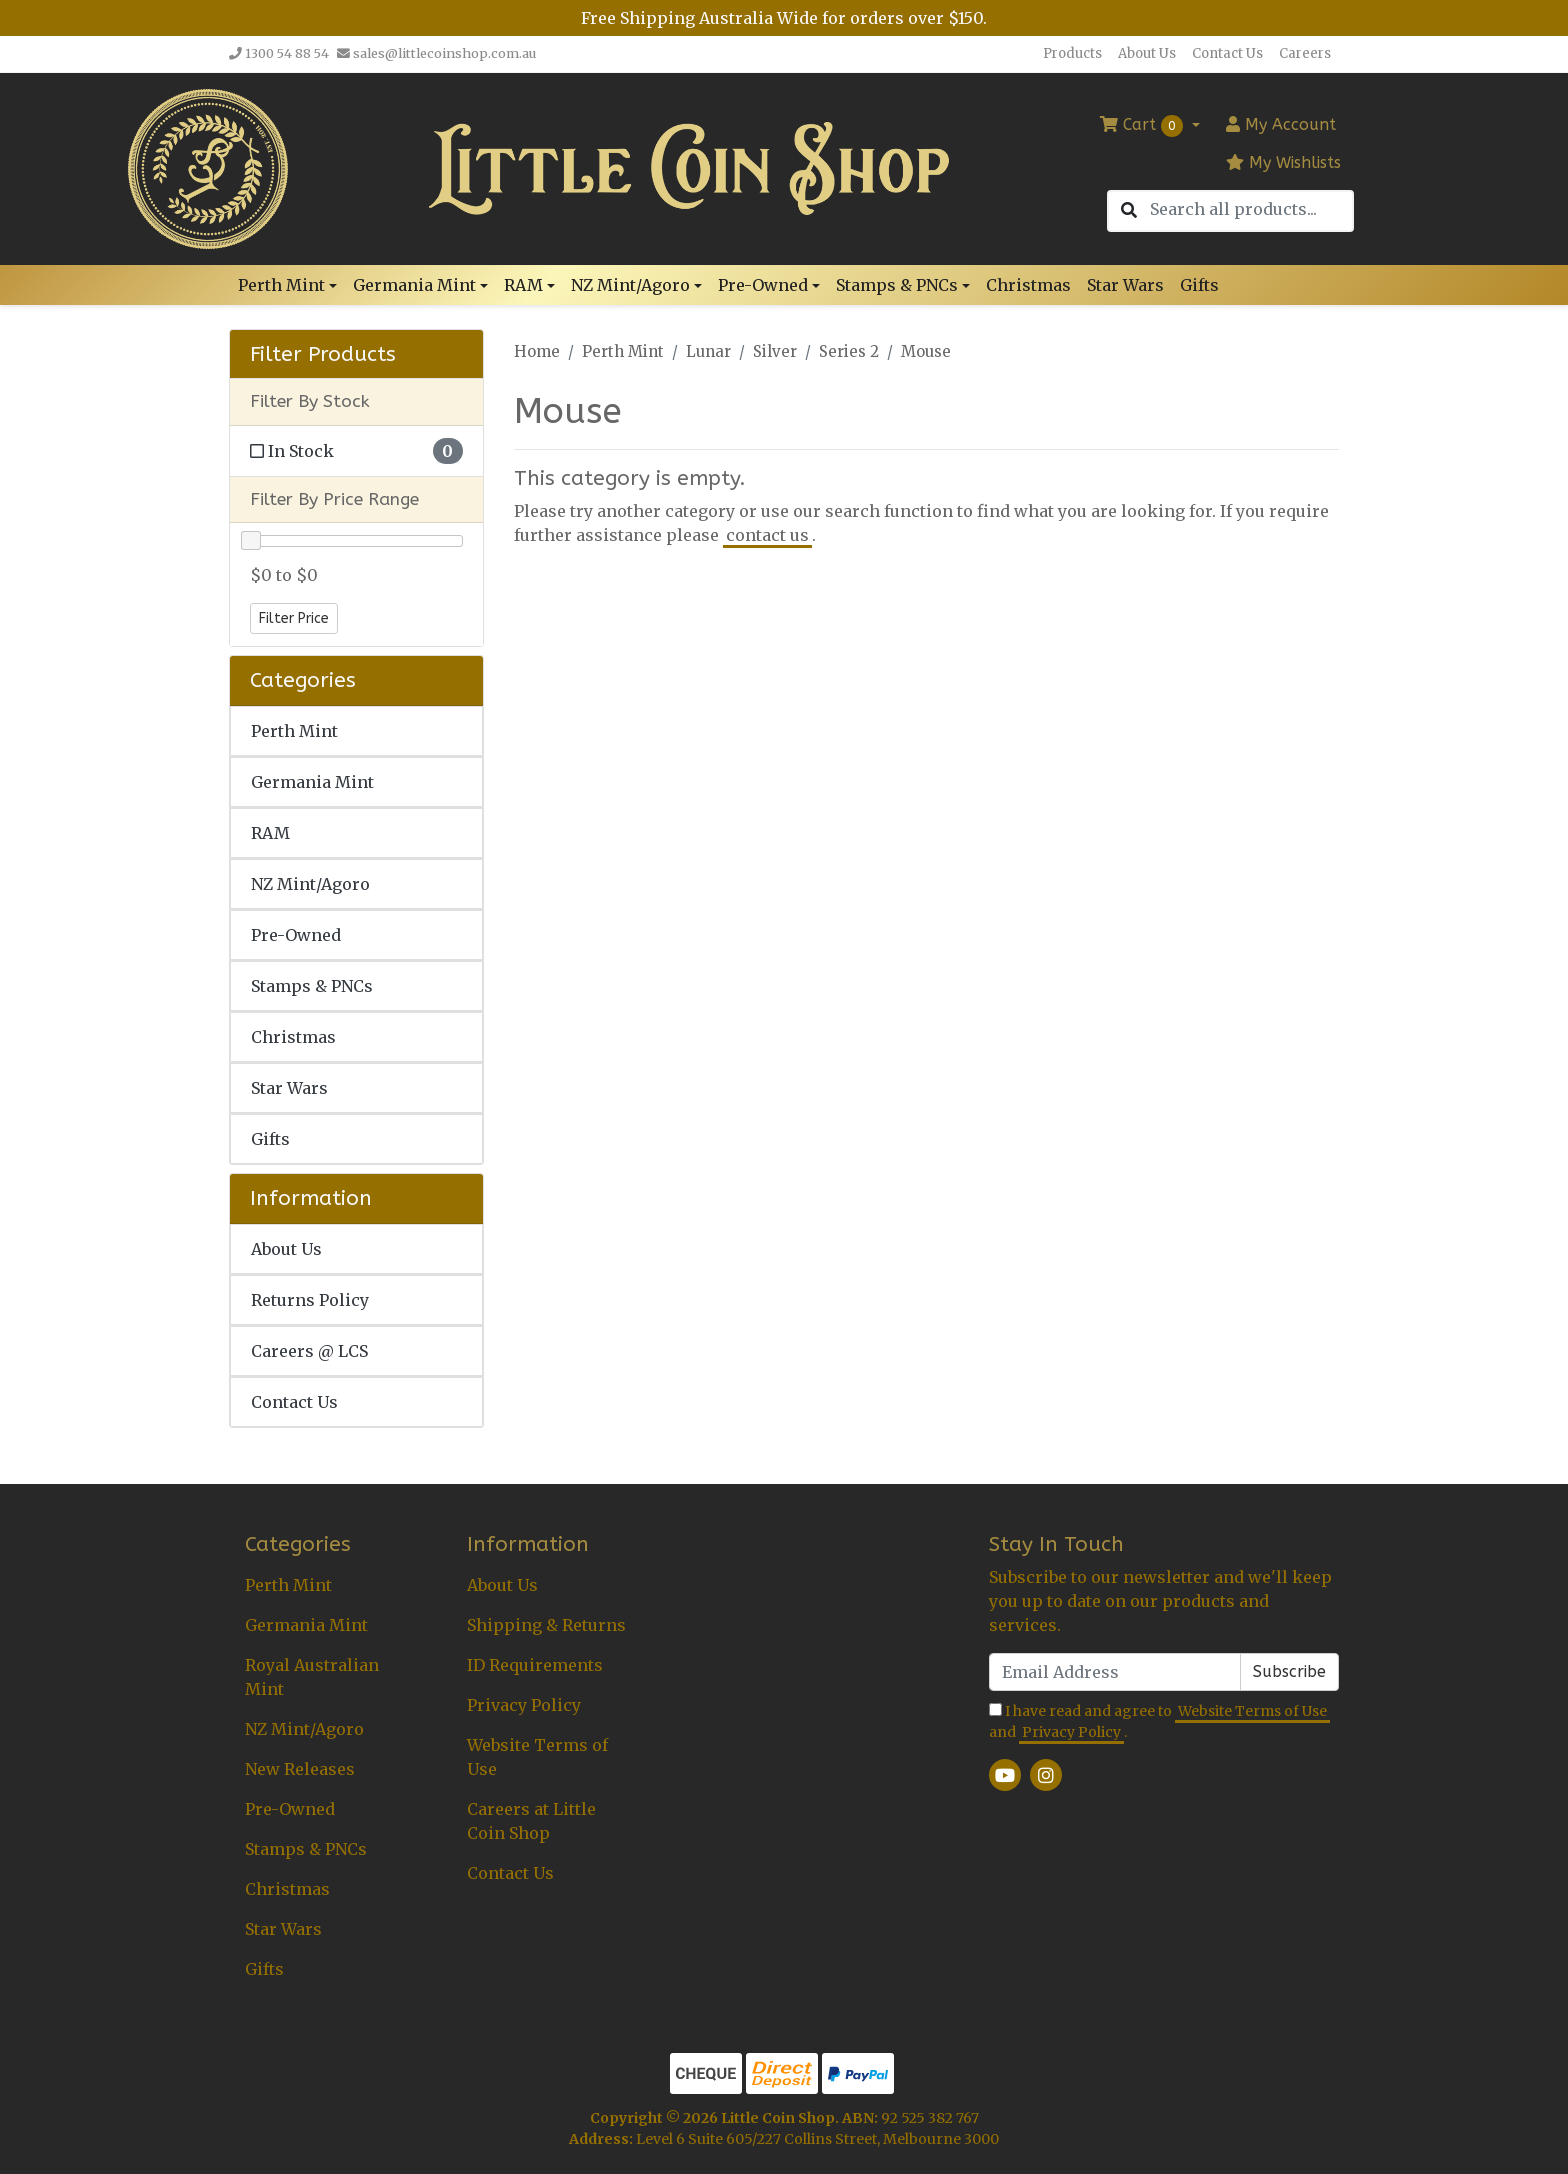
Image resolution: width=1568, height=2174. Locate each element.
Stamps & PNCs (312, 986)
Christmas (1028, 285)
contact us (767, 535)
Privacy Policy (524, 1705)
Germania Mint (312, 782)
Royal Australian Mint (312, 1677)
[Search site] (1129, 211)
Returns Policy (310, 1300)
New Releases (300, 1769)
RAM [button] (523, 285)
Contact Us (1227, 53)
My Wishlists (1283, 162)
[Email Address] (1115, 1672)
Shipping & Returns (546, 1625)
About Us (1147, 53)
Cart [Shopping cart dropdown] (1144, 126)
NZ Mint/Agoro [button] (630, 285)
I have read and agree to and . (1159, 1722)
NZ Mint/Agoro (310, 884)
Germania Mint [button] (414, 285)
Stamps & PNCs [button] (897, 285)
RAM (270, 833)
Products (1072, 53)
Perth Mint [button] (281, 285)
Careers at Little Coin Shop (531, 1821)
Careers (1305, 53)
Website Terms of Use (537, 1757)
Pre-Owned (296, 935)
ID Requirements (535, 1665)
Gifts (1199, 285)
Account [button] (1281, 124)
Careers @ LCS (309, 1351)
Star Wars (1125, 285)
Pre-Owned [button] (763, 285)
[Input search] (1251, 209)
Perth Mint (294, 731)
